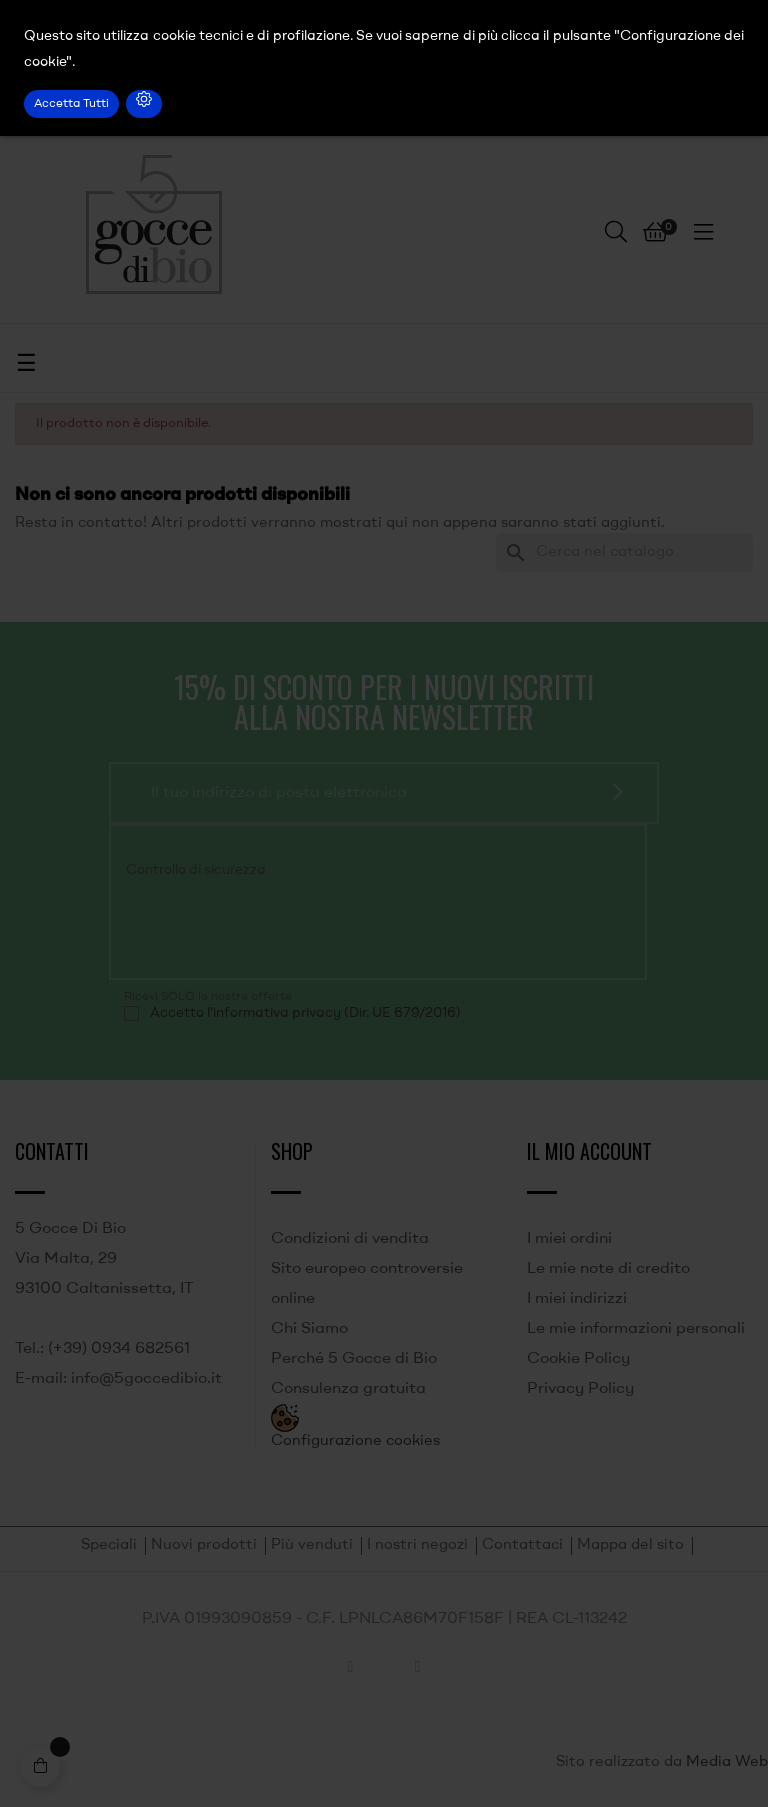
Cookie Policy (578, 1359)
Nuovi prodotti (204, 1545)
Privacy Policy (580, 1389)
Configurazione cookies (355, 1441)
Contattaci (522, 1545)
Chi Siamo (309, 1329)
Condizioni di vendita (350, 1239)
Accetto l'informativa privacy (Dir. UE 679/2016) (305, 1013)
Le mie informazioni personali (636, 1329)
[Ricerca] (624, 552)
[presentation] (260, 925)
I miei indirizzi (577, 1299)
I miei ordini (569, 1239)
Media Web (727, 1762)
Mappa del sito (630, 1545)
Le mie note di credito (608, 1269)
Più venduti (312, 1545)
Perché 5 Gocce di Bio (354, 1359)
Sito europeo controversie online (367, 1284)
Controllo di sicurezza (196, 870)
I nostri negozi (417, 1545)
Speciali (109, 1545)
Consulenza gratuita (348, 1389)
